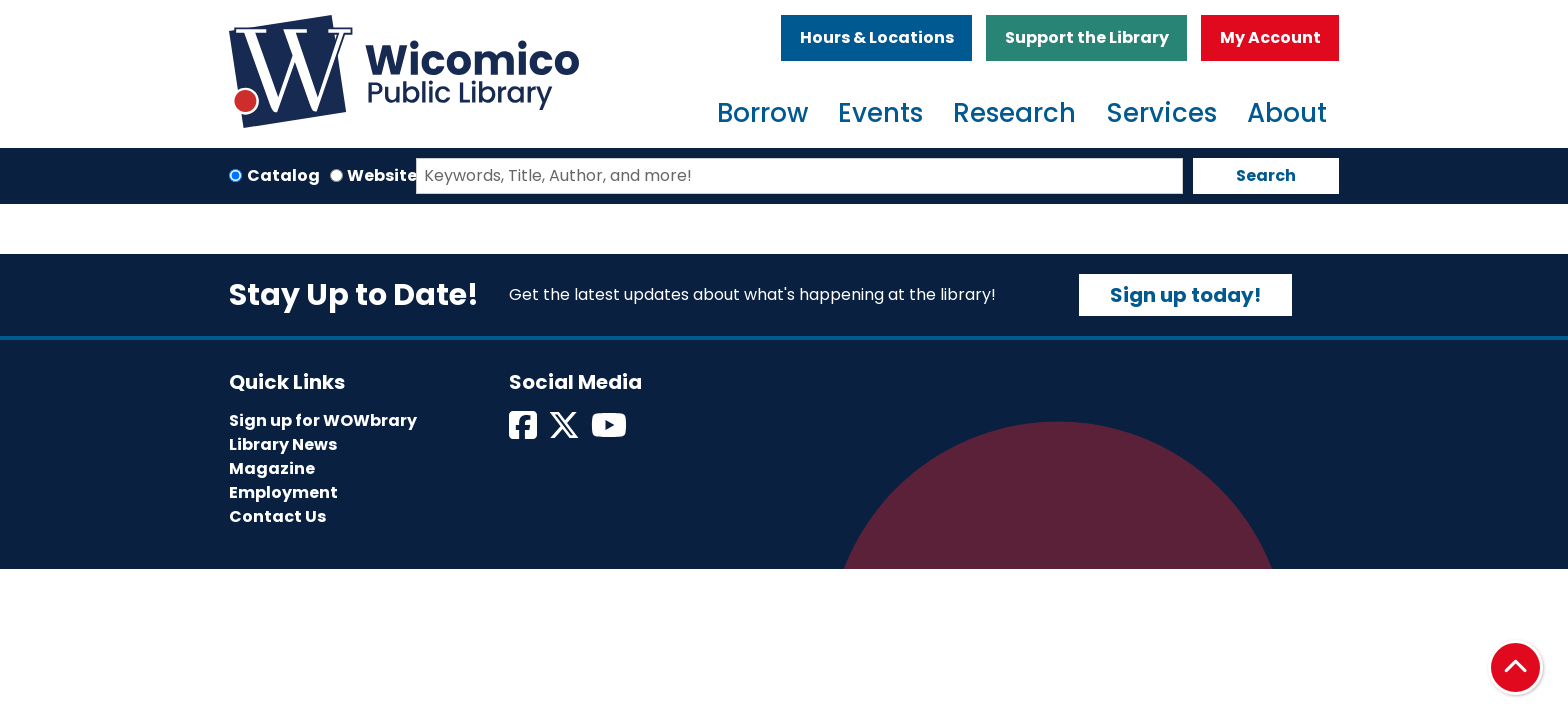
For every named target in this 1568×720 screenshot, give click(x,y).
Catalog (283, 175)
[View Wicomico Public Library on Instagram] (610, 431)
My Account (1270, 37)
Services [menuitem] (1161, 113)
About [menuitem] (1287, 113)
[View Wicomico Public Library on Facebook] (524, 431)
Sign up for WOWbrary (323, 420)
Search (1266, 175)
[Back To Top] (1515, 667)
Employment (283, 492)
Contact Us (277, 516)
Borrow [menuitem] (762, 113)
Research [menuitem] (1014, 113)
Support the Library (1087, 37)
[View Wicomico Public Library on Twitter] (565, 431)
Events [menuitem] (880, 113)
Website (382, 175)
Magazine (272, 468)
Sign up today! (1185, 295)
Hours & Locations (877, 37)
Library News (283, 444)
